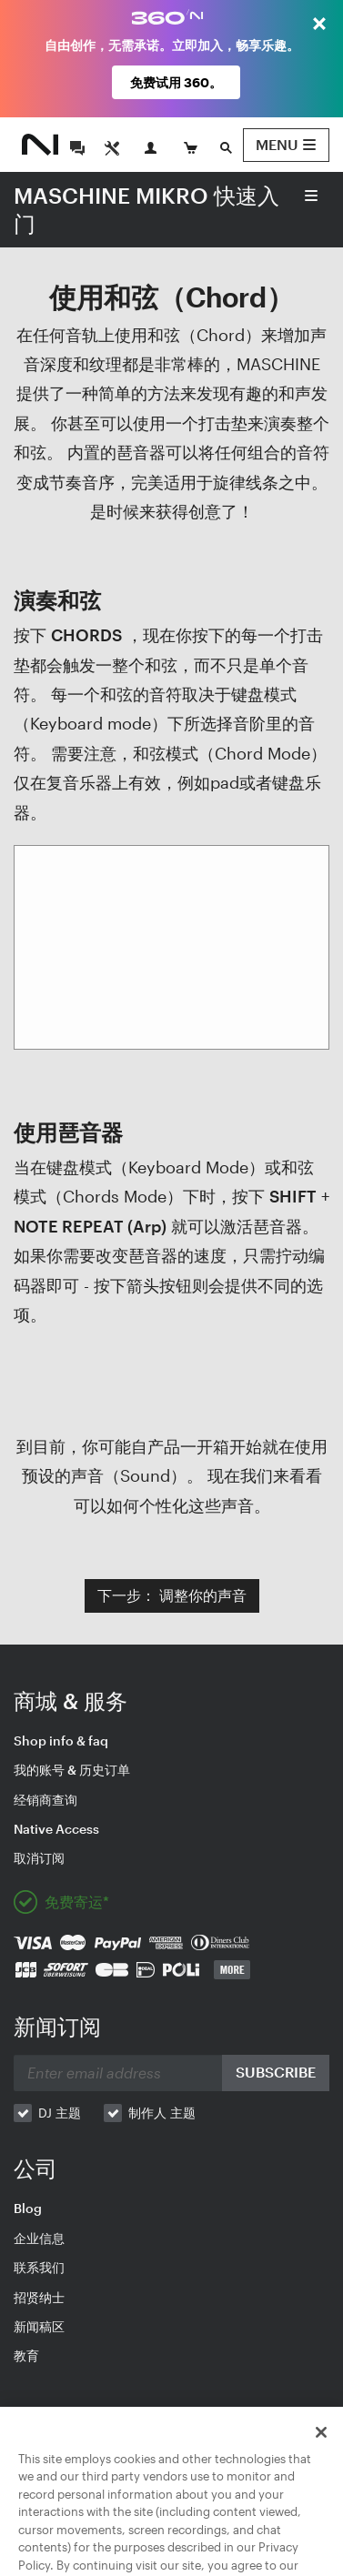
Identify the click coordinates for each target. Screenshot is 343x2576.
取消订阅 (39, 1858)
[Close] (321, 2453)
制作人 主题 (162, 2112)
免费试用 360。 (176, 82)
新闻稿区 (39, 2326)
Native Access (56, 1828)
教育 (26, 2355)
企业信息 (39, 2238)
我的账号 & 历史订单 (72, 1769)
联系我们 (39, 2267)
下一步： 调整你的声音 (172, 1595)
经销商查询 (45, 1799)
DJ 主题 (59, 2112)
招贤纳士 (39, 2297)
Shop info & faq (61, 1740)
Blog (28, 2208)
